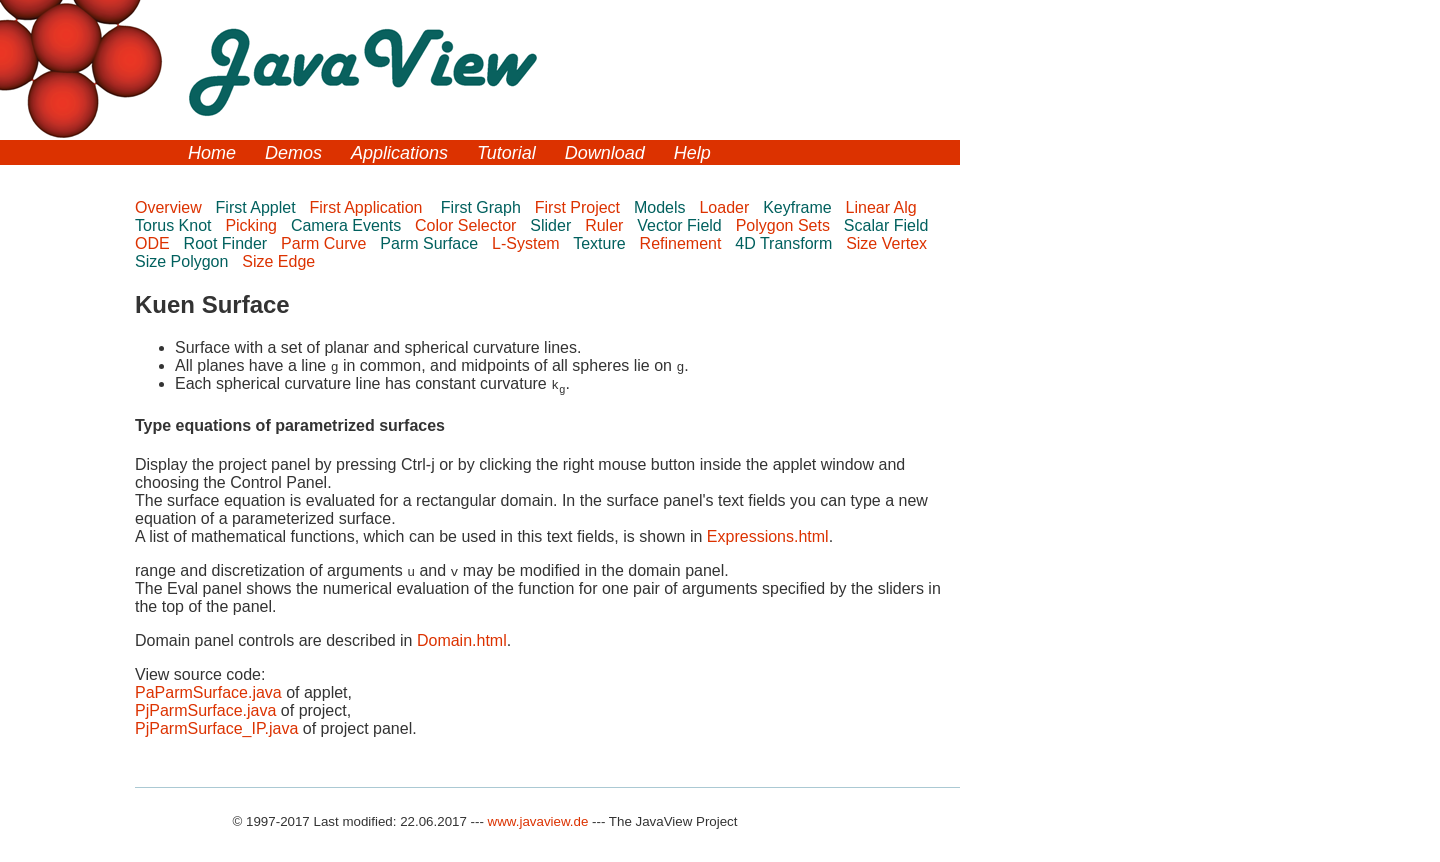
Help (692, 153)
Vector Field (681, 225)
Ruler (606, 225)
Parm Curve (326, 243)
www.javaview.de (538, 821)
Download (605, 153)
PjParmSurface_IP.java (216, 728)
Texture (601, 243)
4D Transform (785, 243)
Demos (293, 153)
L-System (528, 243)
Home (212, 153)
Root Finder (228, 243)
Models (662, 207)
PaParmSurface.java (208, 692)
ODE (154, 243)
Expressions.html (768, 536)
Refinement (683, 243)
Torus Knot (175, 225)
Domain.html (462, 640)
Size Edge (280, 261)
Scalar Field (890, 225)
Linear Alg (884, 207)
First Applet (258, 207)
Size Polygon (184, 261)
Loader (726, 207)
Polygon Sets (785, 225)
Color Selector (468, 225)
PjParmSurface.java (205, 710)
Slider (552, 225)
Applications (399, 153)
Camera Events (348, 225)
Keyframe (799, 207)
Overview (170, 207)
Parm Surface (431, 243)
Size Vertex (888, 243)
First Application (371, 207)
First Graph (483, 207)
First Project (580, 207)
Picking (253, 225)
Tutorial (506, 153)
